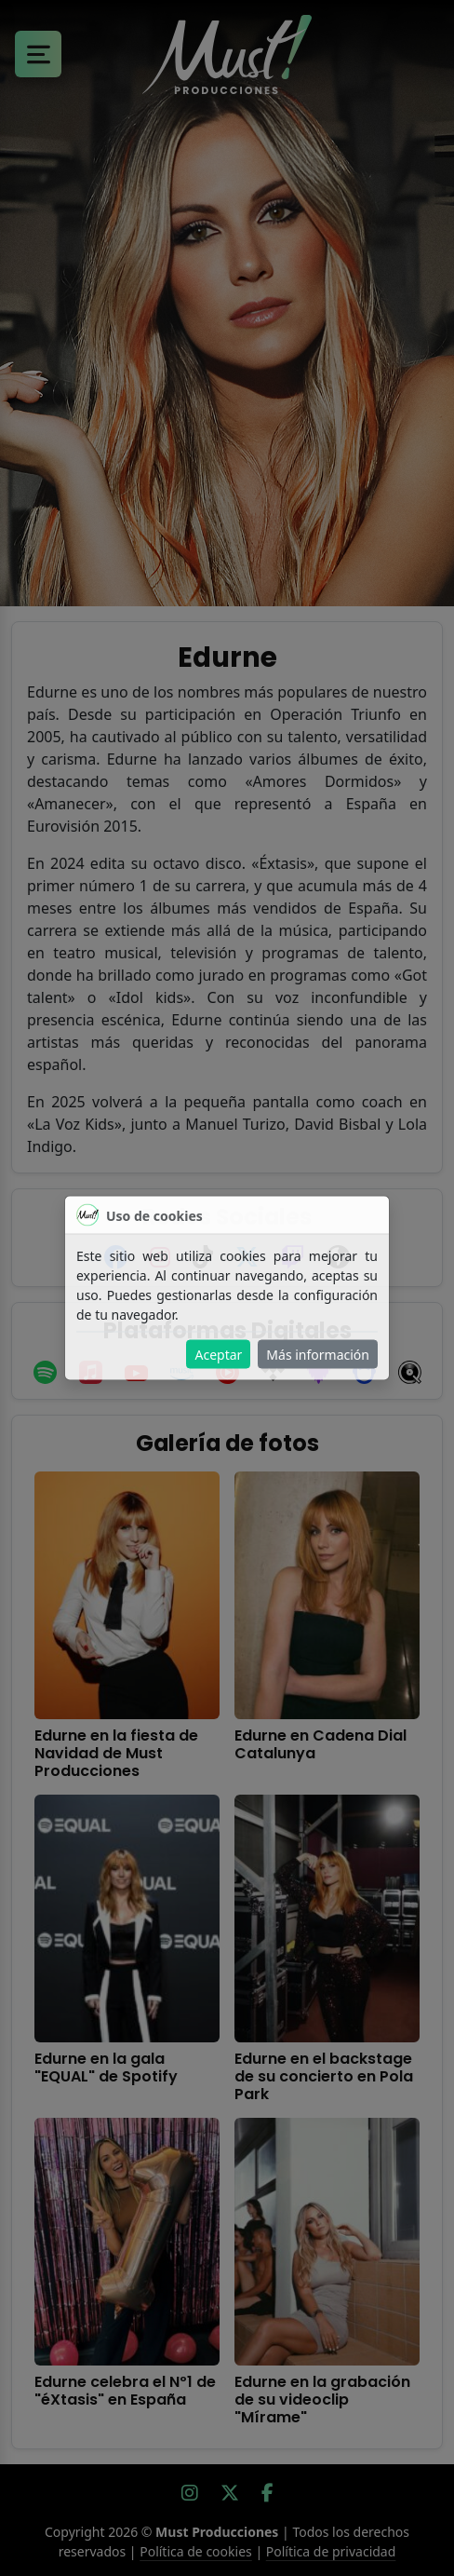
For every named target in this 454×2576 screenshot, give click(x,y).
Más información (317, 1354)
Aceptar (218, 1354)
